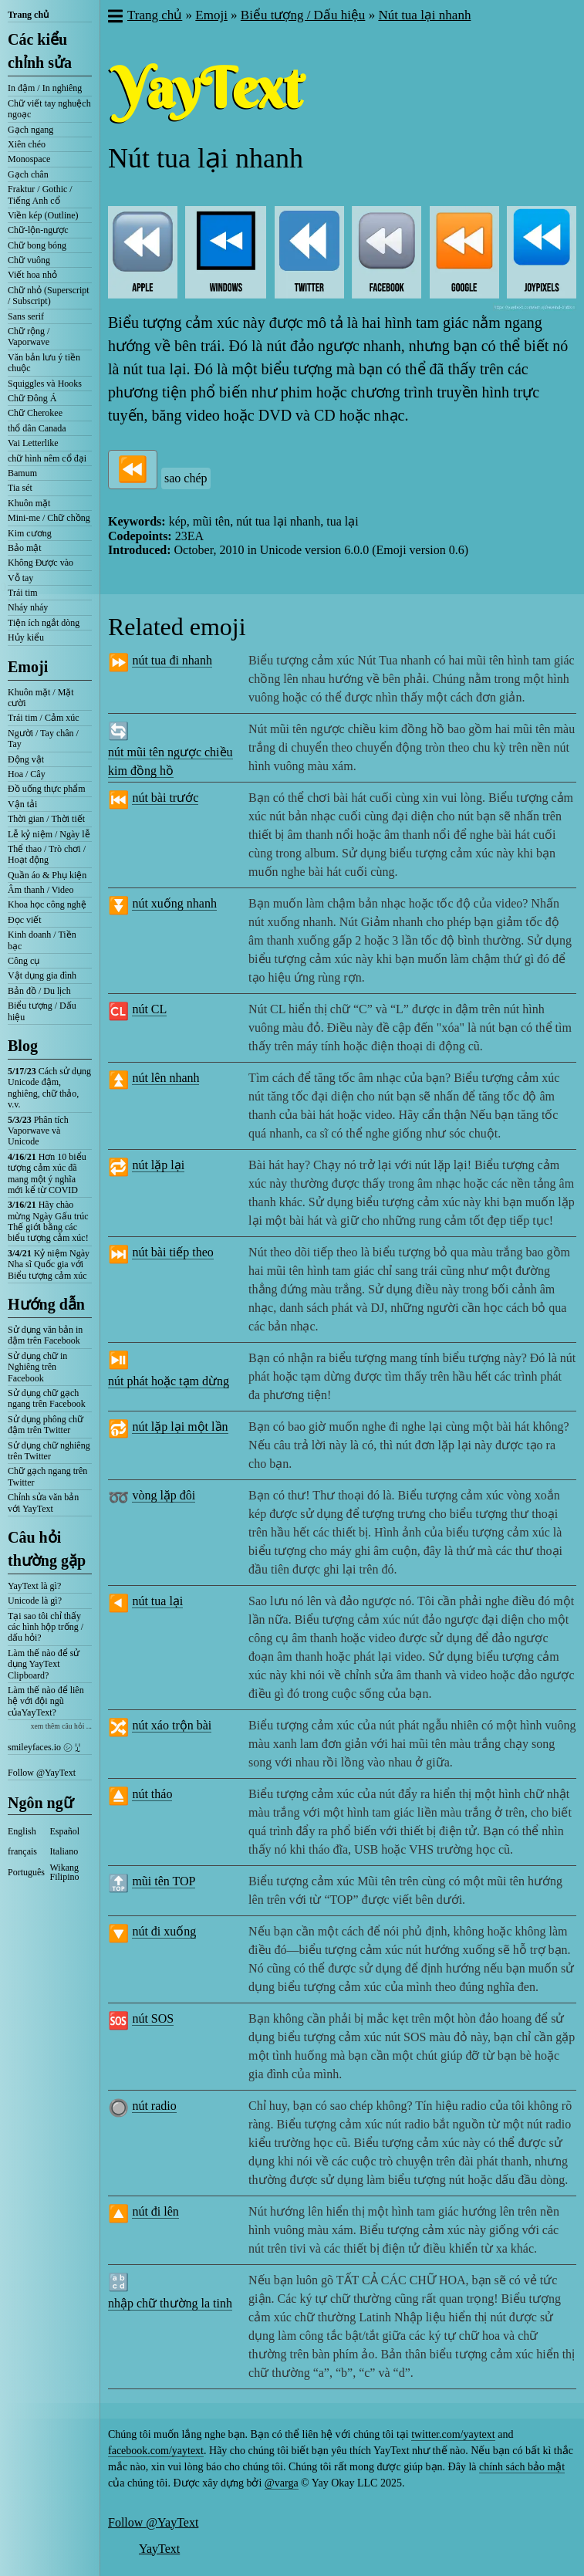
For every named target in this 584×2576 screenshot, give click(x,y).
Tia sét (20, 487)
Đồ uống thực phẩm (47, 788)
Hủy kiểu (26, 637)
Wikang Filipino (64, 1872)
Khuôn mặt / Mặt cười (41, 697)
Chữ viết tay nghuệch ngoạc (49, 109)
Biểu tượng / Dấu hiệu (42, 1011)
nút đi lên (155, 2211)
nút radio (154, 2105)
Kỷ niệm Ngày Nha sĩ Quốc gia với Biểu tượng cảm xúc (48, 1264)
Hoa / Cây (27, 774)
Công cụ (23, 960)
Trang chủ (28, 14)
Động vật (26, 759)
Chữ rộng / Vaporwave (28, 336)
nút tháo (152, 1793)
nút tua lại (157, 1600)
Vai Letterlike (33, 443)
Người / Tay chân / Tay (43, 738)
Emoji (28, 666)
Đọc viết (25, 919)
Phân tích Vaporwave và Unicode (38, 1131)
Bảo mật (25, 548)
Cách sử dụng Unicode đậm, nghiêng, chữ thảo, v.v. (49, 1088)
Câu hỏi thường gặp (47, 1549)
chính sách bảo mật (522, 2467)
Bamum (22, 473)
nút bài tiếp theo (172, 1252)
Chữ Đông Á (32, 398)
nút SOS (153, 2018)
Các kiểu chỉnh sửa (40, 51)
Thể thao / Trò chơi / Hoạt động (47, 854)
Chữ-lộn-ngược (38, 230)
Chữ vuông (29, 260)
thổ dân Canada (37, 428)
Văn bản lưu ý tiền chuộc (44, 363)
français (22, 1851)
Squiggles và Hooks (45, 383)
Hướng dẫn (46, 1304)
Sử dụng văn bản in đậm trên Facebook (45, 1335)
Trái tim (23, 592)
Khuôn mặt (29, 503)
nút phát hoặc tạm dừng (168, 1381)
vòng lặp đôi (163, 1495)
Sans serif (26, 316)
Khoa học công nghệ (47, 904)
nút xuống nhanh (174, 903)
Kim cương (30, 533)
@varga (282, 2483)
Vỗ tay (20, 578)
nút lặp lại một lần (180, 1426)
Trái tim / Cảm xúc (43, 717)
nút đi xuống (164, 1931)
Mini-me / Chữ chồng (49, 517)
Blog (23, 1045)
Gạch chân (28, 174)
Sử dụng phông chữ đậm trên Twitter (45, 1424)
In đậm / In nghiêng (45, 88)
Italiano (64, 1851)
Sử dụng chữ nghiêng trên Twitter (49, 1451)
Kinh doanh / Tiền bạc (42, 940)
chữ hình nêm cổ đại (47, 458)
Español (65, 1831)
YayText (159, 2548)
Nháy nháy (28, 607)
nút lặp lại (158, 1164)
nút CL (149, 1009)
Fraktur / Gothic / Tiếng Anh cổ (40, 194)
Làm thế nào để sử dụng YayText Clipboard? (43, 1664)
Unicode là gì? (35, 1600)
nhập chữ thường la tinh (170, 2303)
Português (26, 1872)
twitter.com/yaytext (453, 2434)
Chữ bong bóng (37, 245)
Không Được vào (40, 562)
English (22, 1831)
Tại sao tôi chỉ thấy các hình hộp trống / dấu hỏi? (45, 1627)
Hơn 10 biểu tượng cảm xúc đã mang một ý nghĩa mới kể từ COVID (47, 1173)
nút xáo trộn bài (171, 1725)
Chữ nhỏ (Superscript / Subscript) (48, 295)
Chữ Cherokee (35, 412)
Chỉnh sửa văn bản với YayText (43, 1502)
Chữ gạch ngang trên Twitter (47, 1476)
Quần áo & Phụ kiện (47, 875)
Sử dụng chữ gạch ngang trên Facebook (47, 1398)
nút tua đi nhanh (172, 660)
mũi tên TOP (163, 1881)
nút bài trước (165, 797)
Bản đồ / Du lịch (39, 990)
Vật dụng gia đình (42, 975)
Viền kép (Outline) (43, 215)
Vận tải (22, 804)
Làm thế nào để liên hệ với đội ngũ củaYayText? (46, 1701)
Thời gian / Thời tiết (46, 818)
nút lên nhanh (165, 1077)
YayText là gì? (34, 1585)
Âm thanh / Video (40, 889)
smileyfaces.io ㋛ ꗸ (44, 1747)
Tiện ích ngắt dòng (43, 622)
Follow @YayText (42, 1772)
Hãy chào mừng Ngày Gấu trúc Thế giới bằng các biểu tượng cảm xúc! (48, 1221)
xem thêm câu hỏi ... (61, 1726)
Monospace (29, 159)
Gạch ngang (30, 129)
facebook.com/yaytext (156, 2450)
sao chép (186, 478)
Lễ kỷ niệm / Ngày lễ (49, 834)
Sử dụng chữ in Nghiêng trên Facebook (37, 1367)
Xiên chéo (27, 144)
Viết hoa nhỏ (32, 274)
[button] (114, 18)
